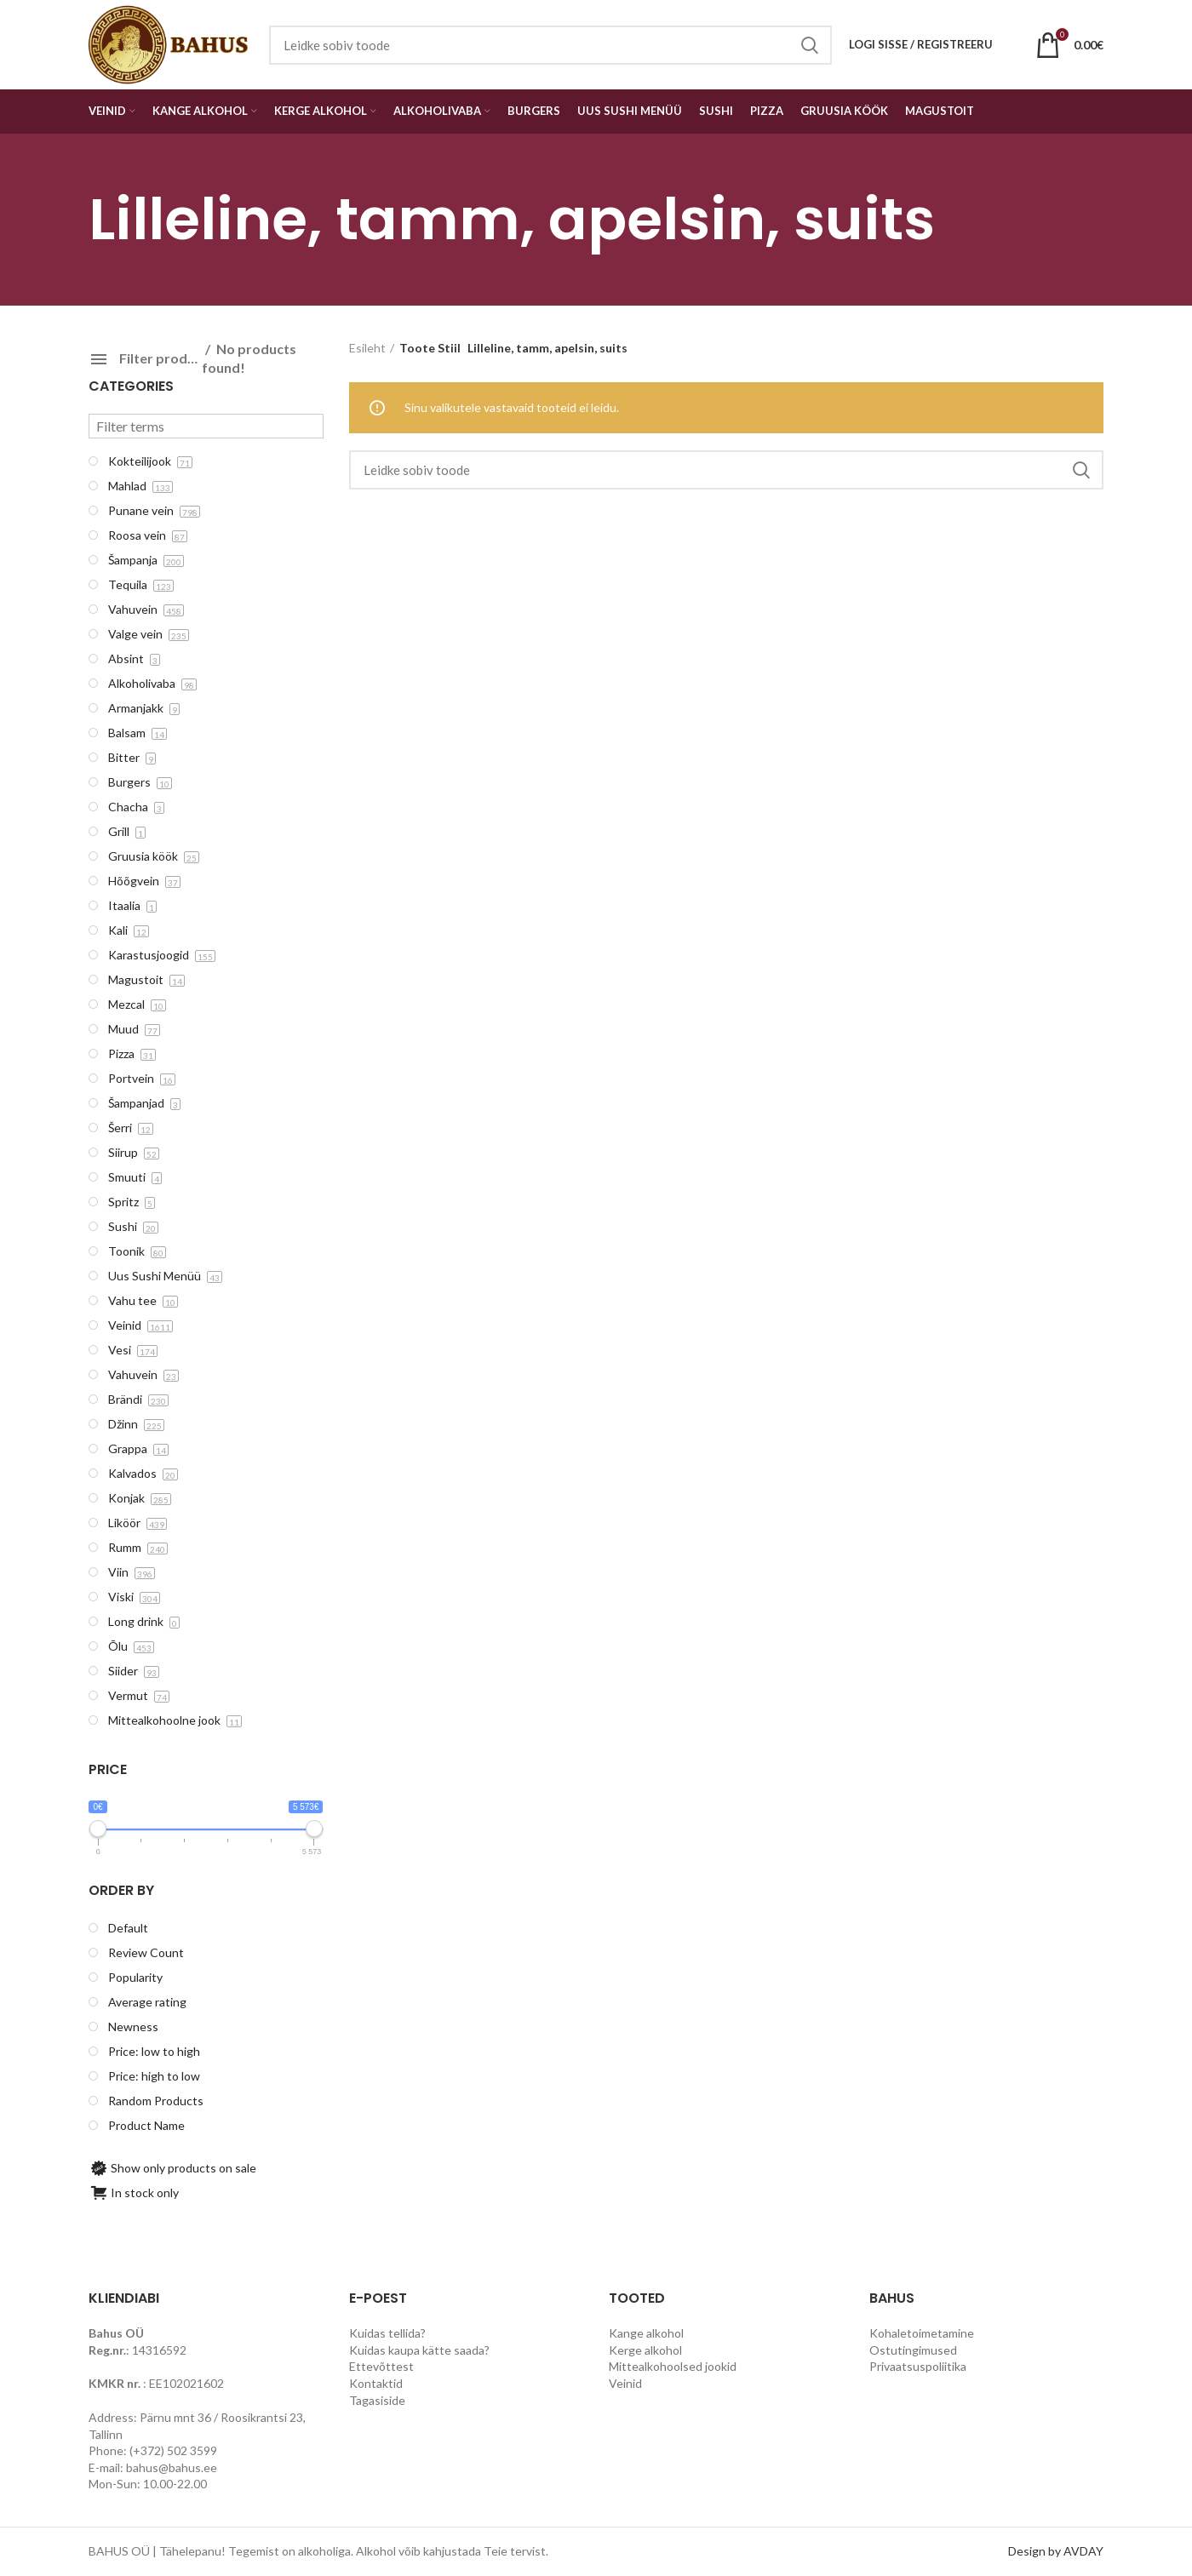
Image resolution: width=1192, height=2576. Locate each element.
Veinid (625, 2383)
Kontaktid (376, 2383)
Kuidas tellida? (387, 2333)
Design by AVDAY (1055, 2551)
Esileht (367, 348)
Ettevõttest (381, 2366)
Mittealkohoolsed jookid (672, 2366)
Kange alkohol (646, 2333)
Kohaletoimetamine (921, 2333)
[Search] (726, 469)
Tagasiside (377, 2400)
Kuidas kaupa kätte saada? (419, 2350)
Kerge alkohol (645, 2350)
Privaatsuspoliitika (917, 2366)
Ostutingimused (913, 2350)
